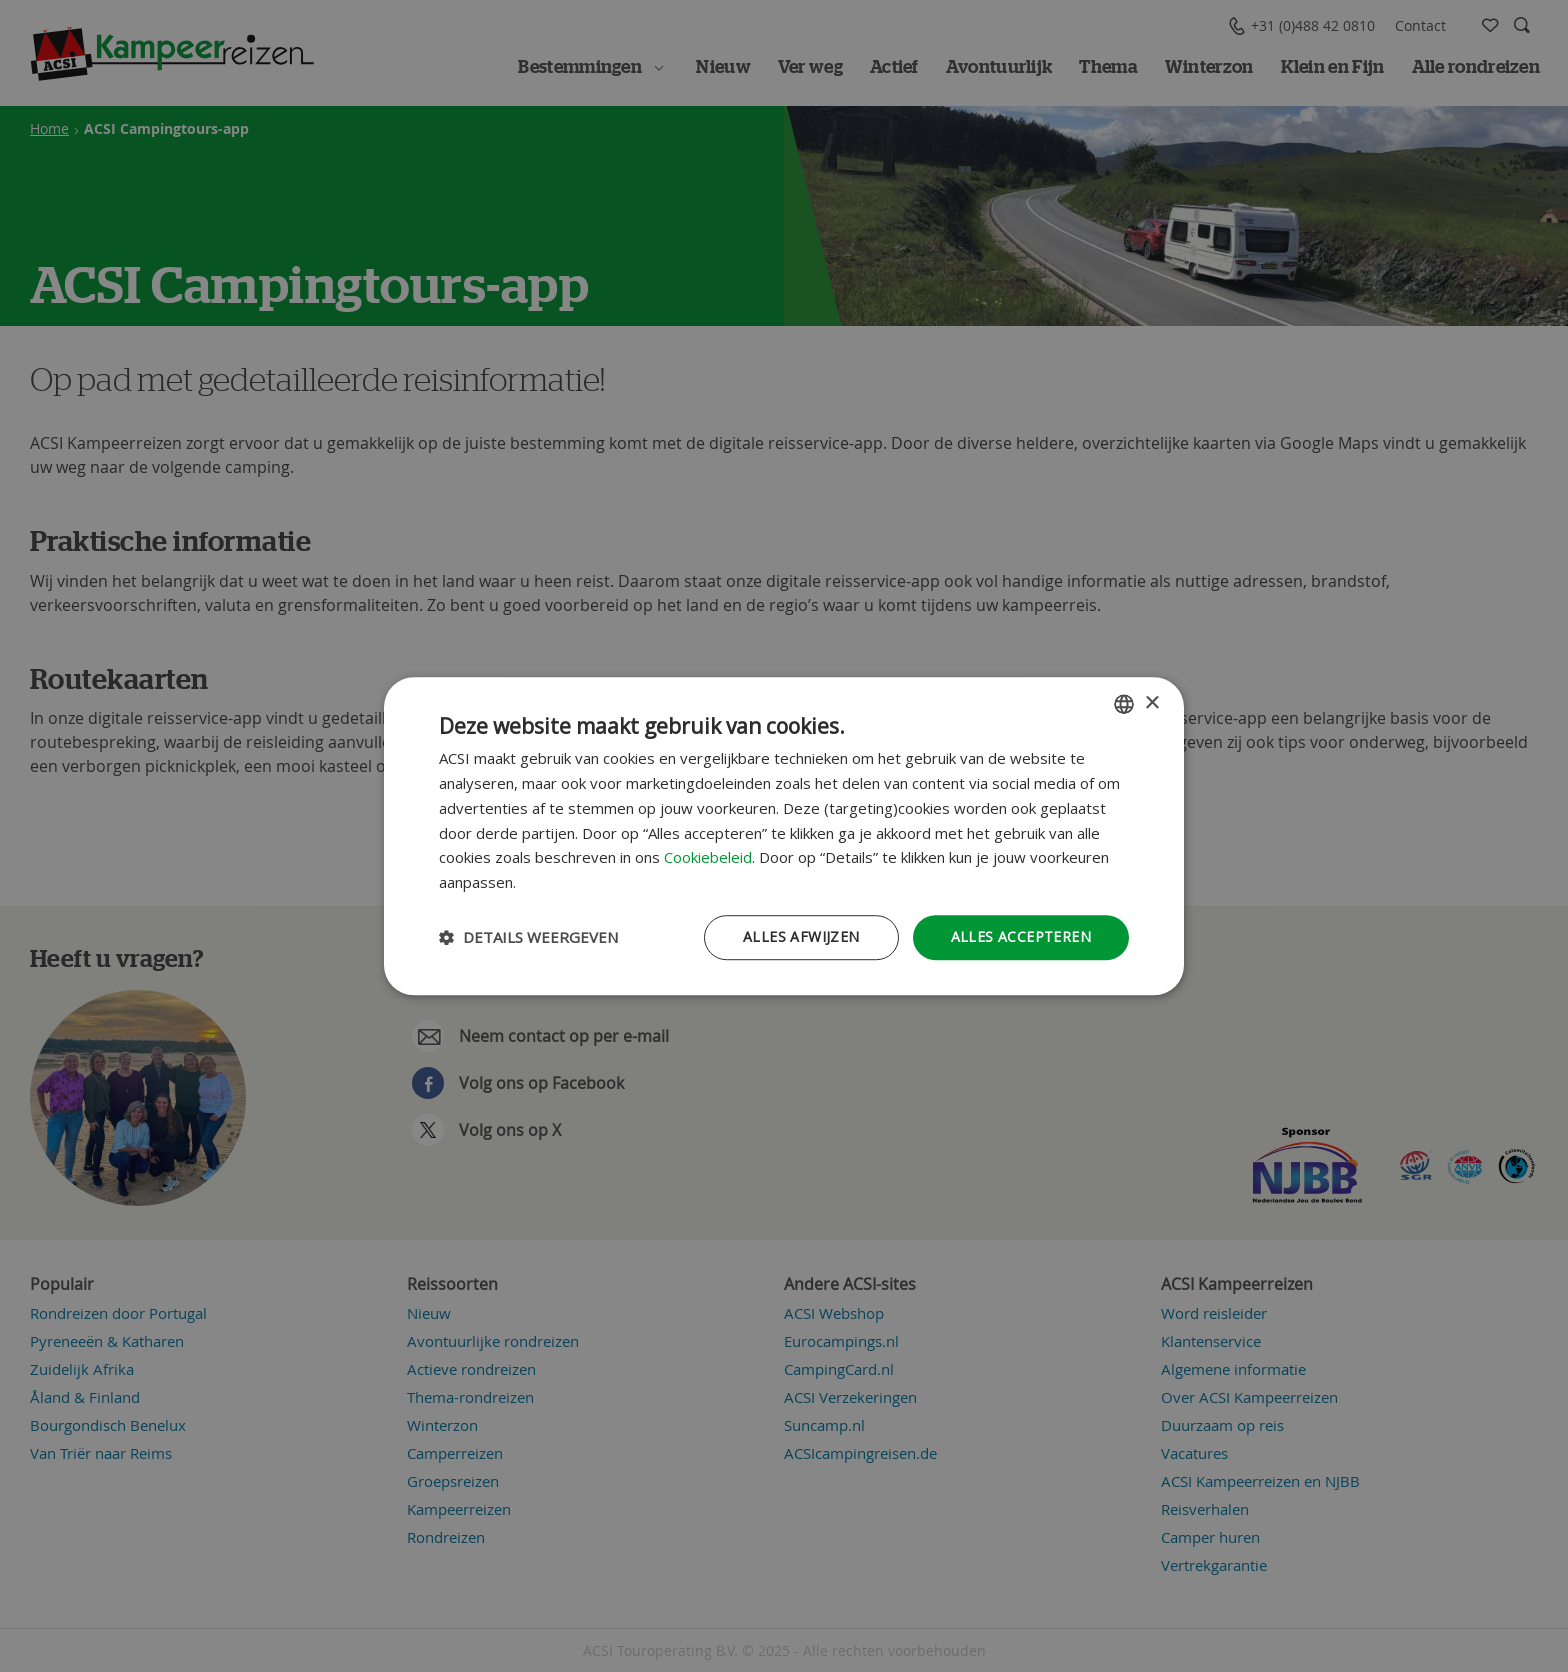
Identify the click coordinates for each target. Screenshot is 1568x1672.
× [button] (1151, 703)
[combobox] (1124, 704)
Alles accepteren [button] (1021, 936)
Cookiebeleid (708, 858)
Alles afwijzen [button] (801, 936)
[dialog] (784, 836)
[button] (528, 937)
